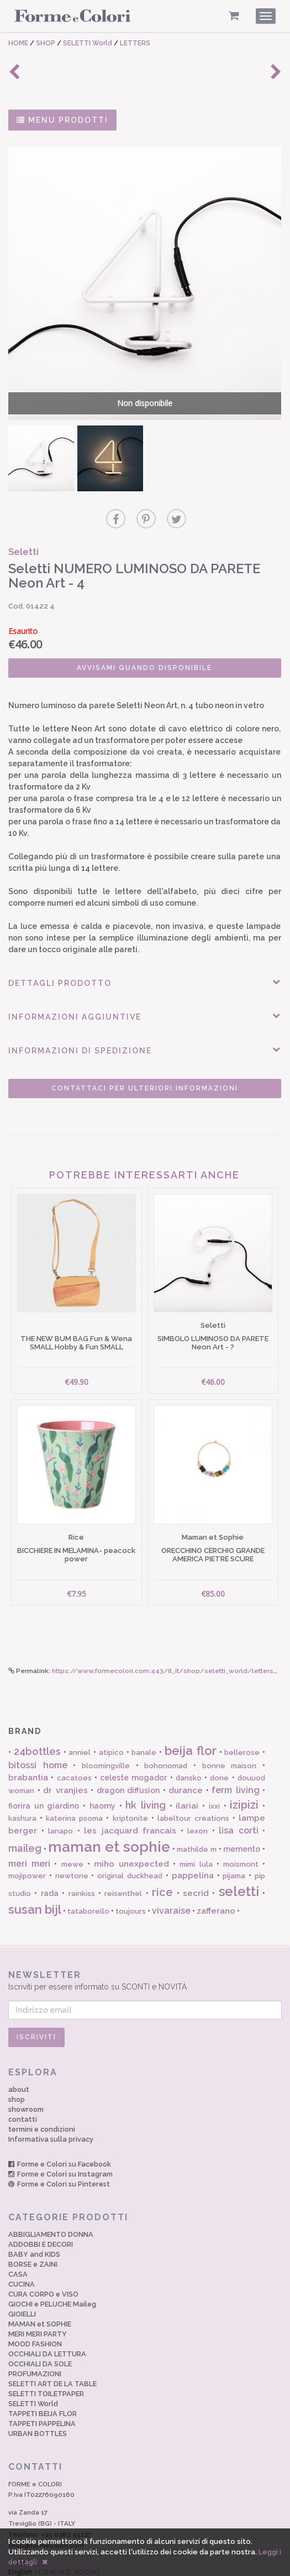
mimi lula (196, 1828)
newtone (71, 1840)
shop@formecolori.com (46, 2510)
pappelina (193, 1840)
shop (16, 2064)
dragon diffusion (128, 1755)
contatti (22, 2084)
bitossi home (37, 1730)
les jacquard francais (130, 1795)
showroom (26, 2074)
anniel (79, 1717)
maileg (24, 1813)
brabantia (28, 1742)
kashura (22, 1783)
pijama (234, 1840)
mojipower (27, 1840)
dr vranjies (65, 1755)
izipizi (244, 1768)
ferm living (236, 1754)
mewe (72, 1828)
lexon (197, 1795)
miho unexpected (131, 1828)
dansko (189, 1742)
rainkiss (81, 1858)
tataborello (88, 1876)
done (219, 1742)
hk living (145, 1769)
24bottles (37, 1716)
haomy (102, 1769)
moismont (241, 1828)
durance (185, 1755)
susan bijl (34, 1874)
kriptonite (130, 1783)
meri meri (29, 1827)
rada (50, 1857)
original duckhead (129, 1840)
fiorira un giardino (43, 1769)
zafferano (216, 1876)
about (18, 2054)
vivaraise (171, 1875)
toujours (130, 1876)
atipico (111, 1717)
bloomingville (106, 1730)
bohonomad (165, 1730)
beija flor (191, 1715)
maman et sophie (109, 1811)
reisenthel (123, 1858)
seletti (239, 1856)
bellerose (242, 1717)
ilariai (187, 1770)
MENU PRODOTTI (62, 120)
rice (162, 1856)
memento (241, 1813)
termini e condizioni (41, 2094)
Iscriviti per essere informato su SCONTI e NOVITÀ (145, 1944)
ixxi (214, 1770)
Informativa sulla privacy (50, 2104)
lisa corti (239, 1794)
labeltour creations (193, 1783)
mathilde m (197, 1814)
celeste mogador (133, 1742)
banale (143, 1717)
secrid (196, 1858)
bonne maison (229, 1730)
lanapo (60, 1795)
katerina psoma (74, 1783)
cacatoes (74, 1742)
